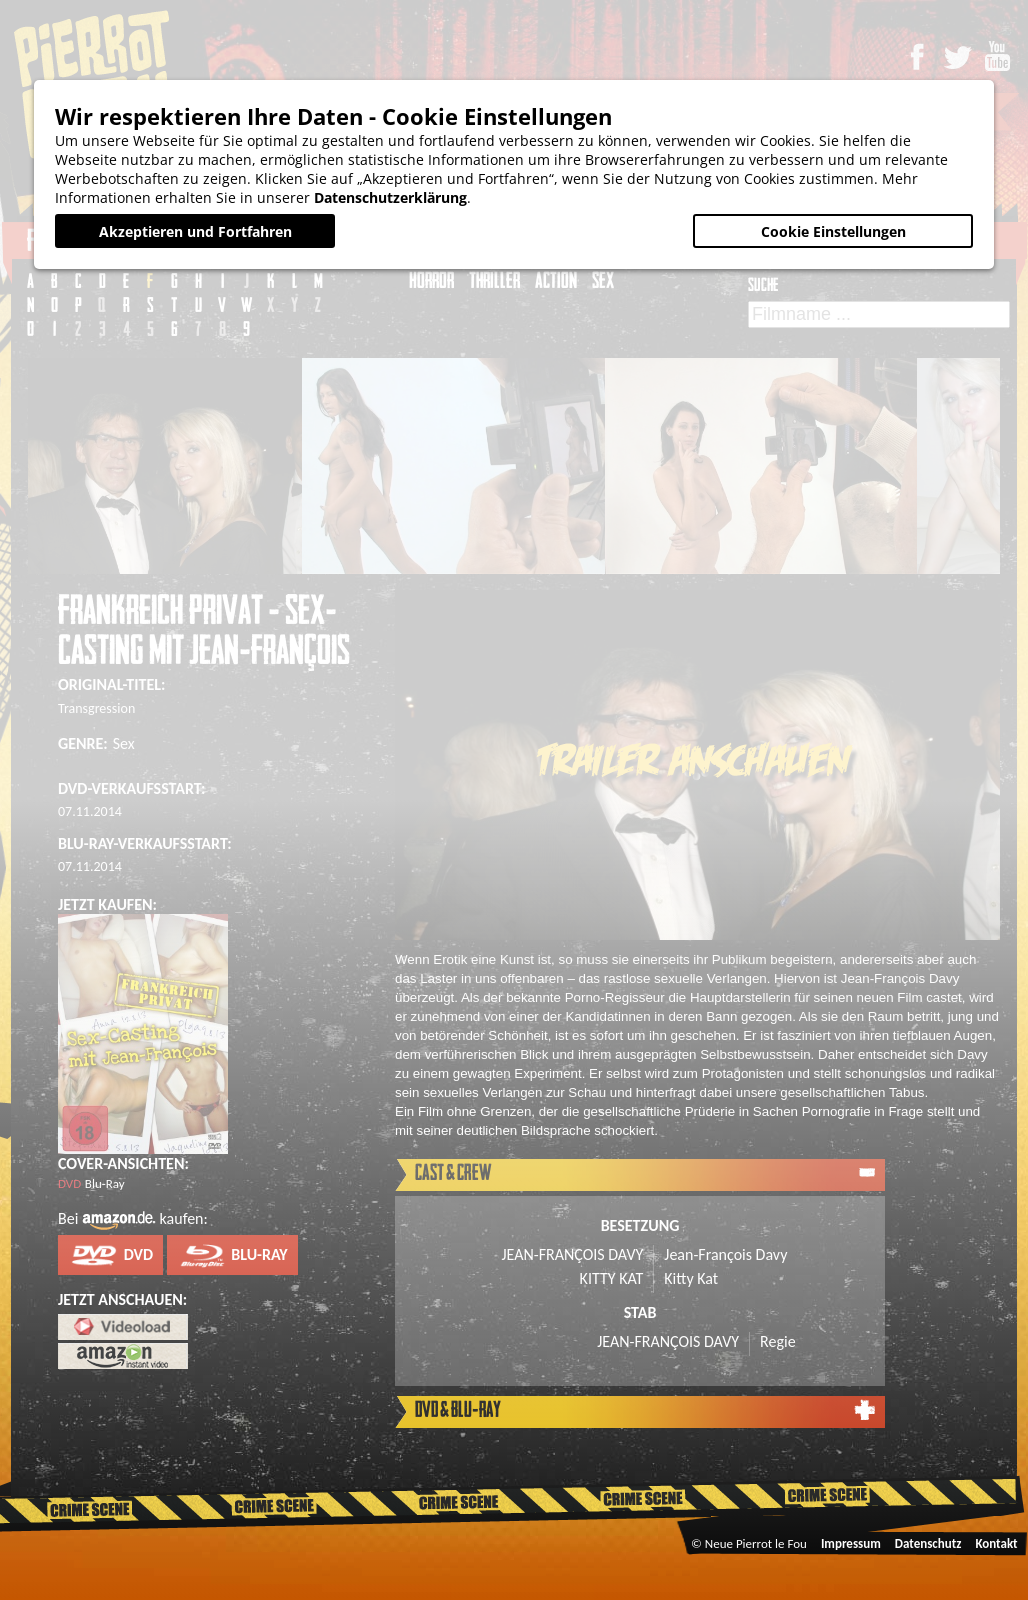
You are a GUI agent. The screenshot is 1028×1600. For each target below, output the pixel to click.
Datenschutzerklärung (390, 197)
